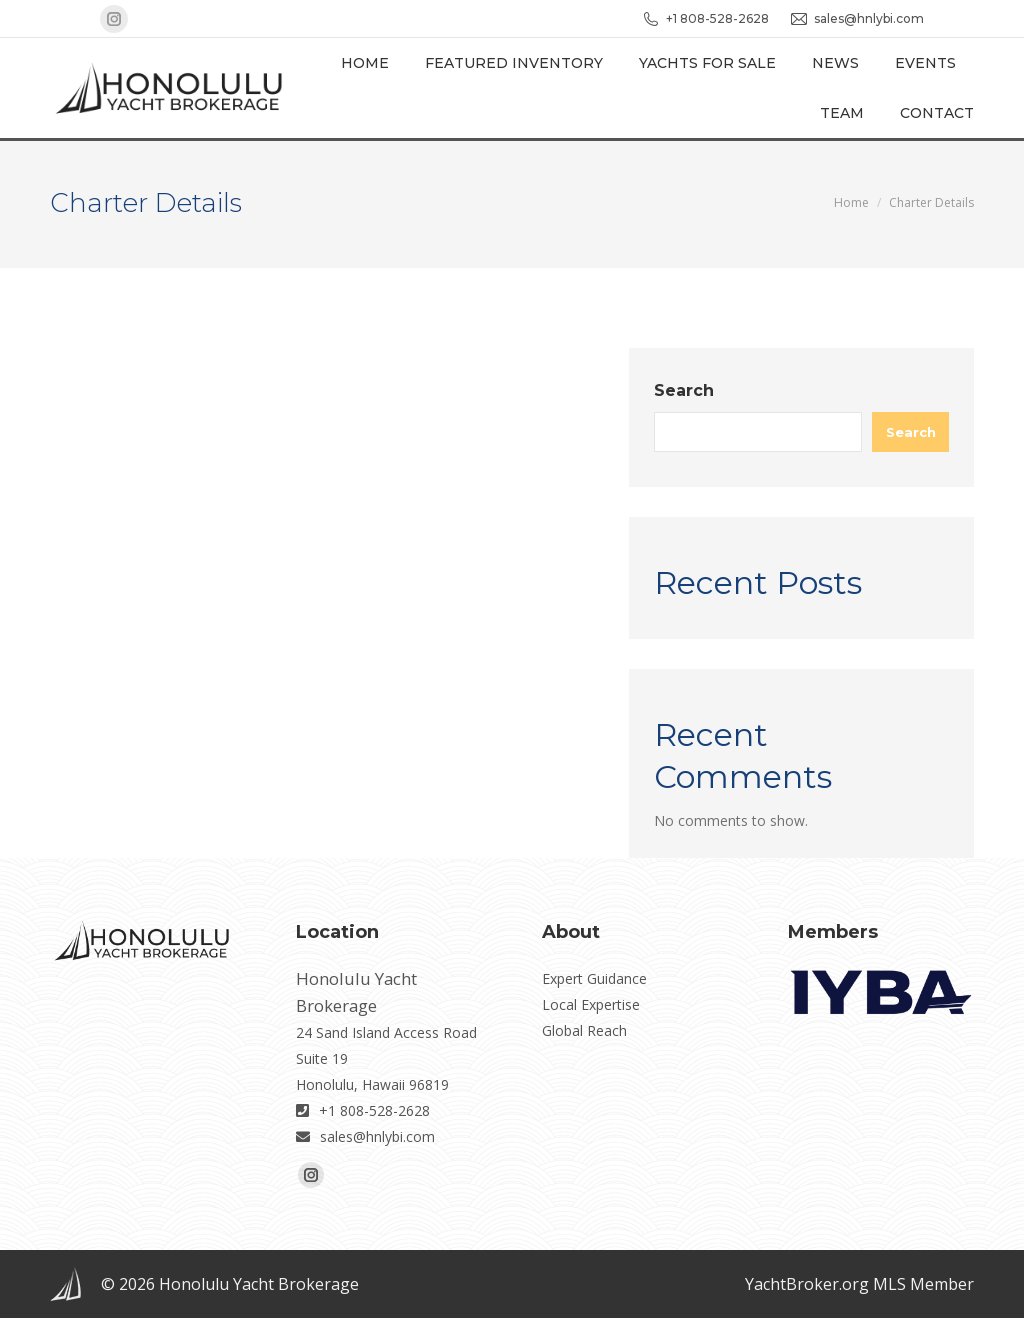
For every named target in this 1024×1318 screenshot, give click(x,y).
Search (684, 390)
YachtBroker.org (807, 1284)
